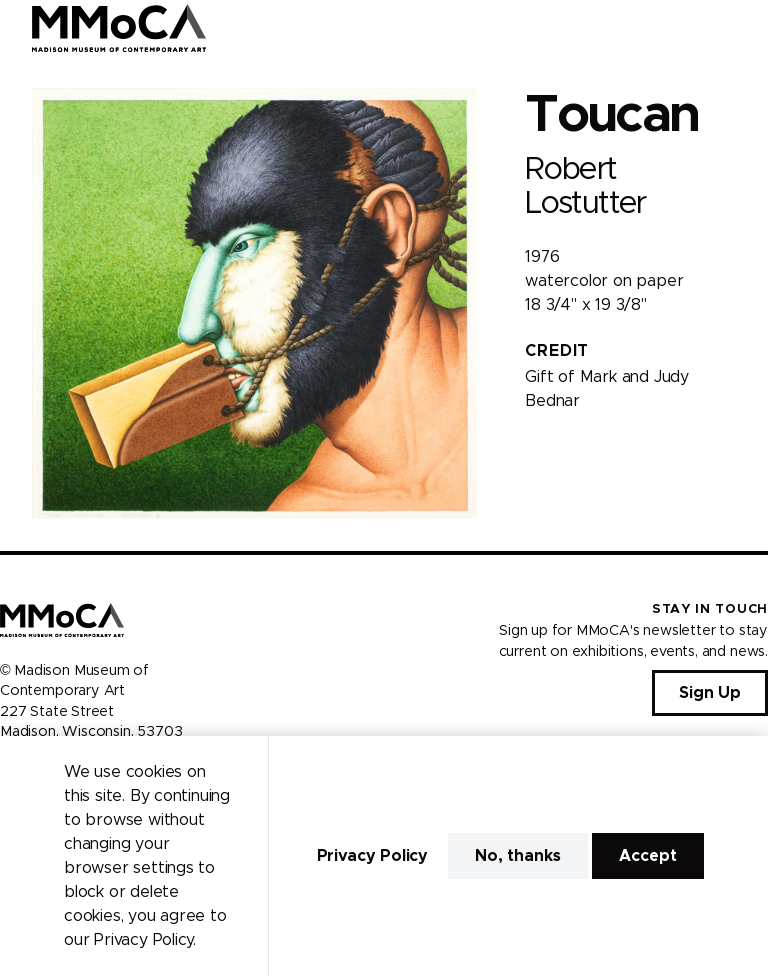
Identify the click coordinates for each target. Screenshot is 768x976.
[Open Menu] (741, 28)
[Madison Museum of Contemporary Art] (119, 28)
